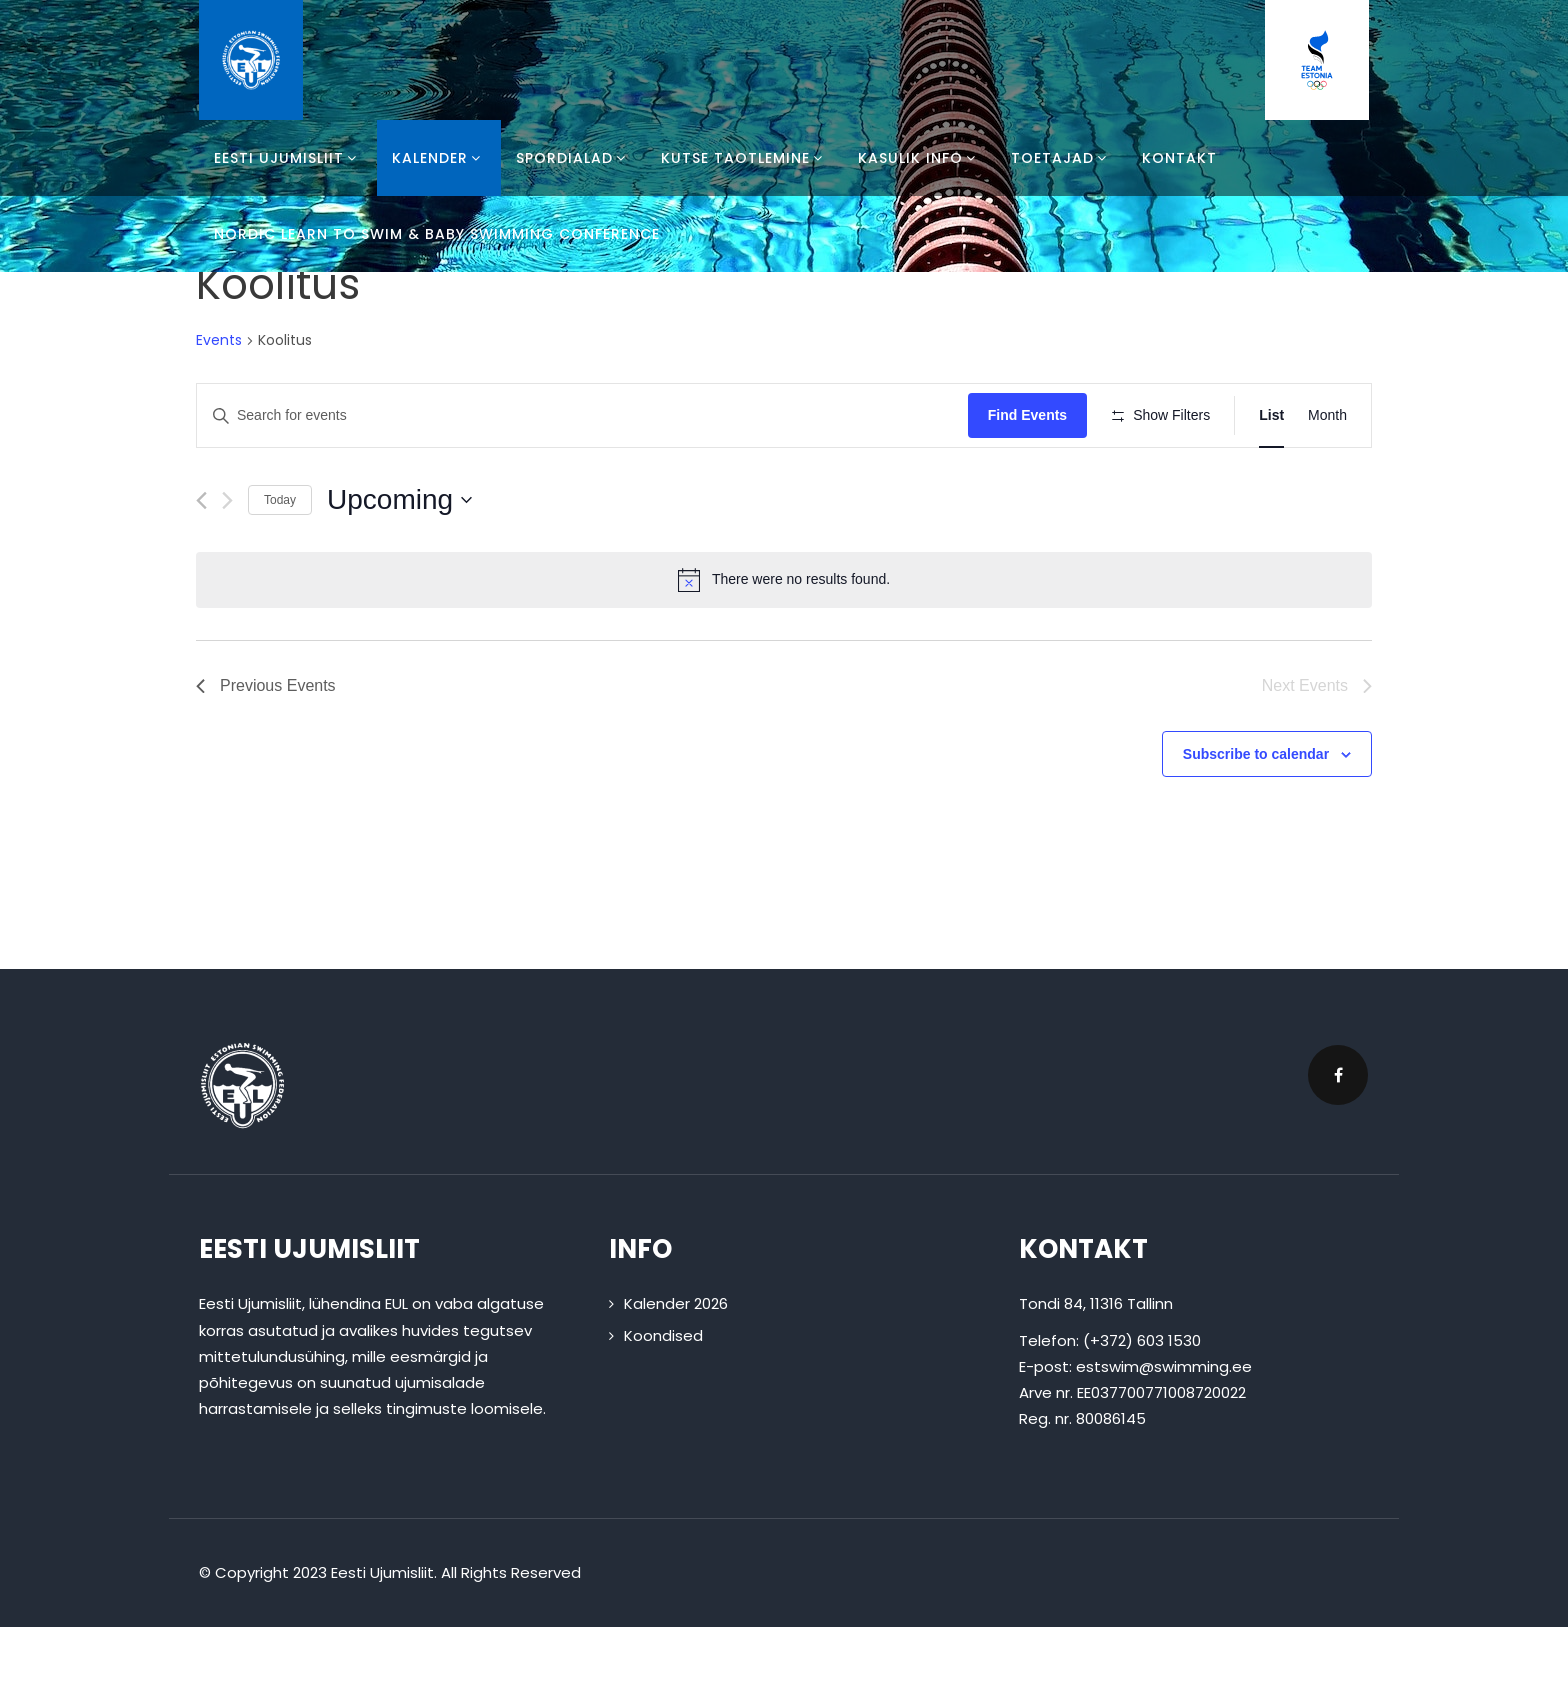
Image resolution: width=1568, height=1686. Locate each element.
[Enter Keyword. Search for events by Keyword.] (585, 415)
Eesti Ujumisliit (288, 158)
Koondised (663, 1393)
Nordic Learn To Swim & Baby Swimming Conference (437, 234)
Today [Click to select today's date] (280, 558)
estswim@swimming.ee (1164, 1424)
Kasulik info (919, 158)
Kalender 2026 (676, 1362)
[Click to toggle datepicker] (399, 558)
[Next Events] (227, 558)
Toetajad (1061, 158)
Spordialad (573, 158)
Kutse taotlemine (744, 158)
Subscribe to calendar (1256, 812)
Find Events (1033, 415)
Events (219, 340)
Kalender (439, 158)
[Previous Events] (201, 558)
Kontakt (1179, 158)
